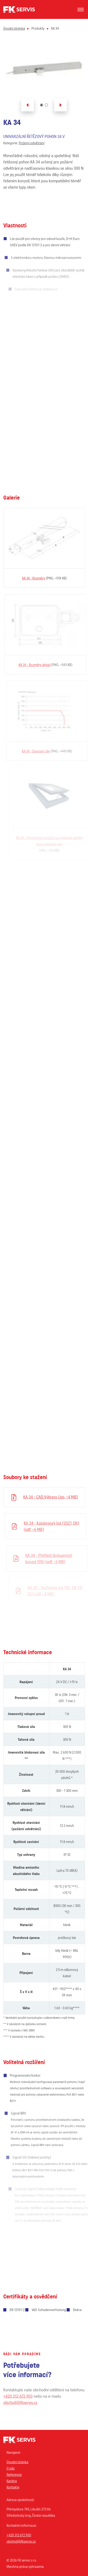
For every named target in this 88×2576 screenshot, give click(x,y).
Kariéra (12, 2481)
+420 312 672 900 (19, 2535)
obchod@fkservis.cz (20, 2406)
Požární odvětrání (31, 143)
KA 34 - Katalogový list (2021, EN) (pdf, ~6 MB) (56, 1526)
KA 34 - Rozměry (36, 578)
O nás (11, 2468)
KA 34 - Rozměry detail (39, 665)
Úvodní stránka (14, 28)
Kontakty (13, 2487)
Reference (14, 2475)
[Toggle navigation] (80, 9)
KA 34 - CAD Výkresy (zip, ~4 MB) (53, 1496)
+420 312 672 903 (18, 2400)
